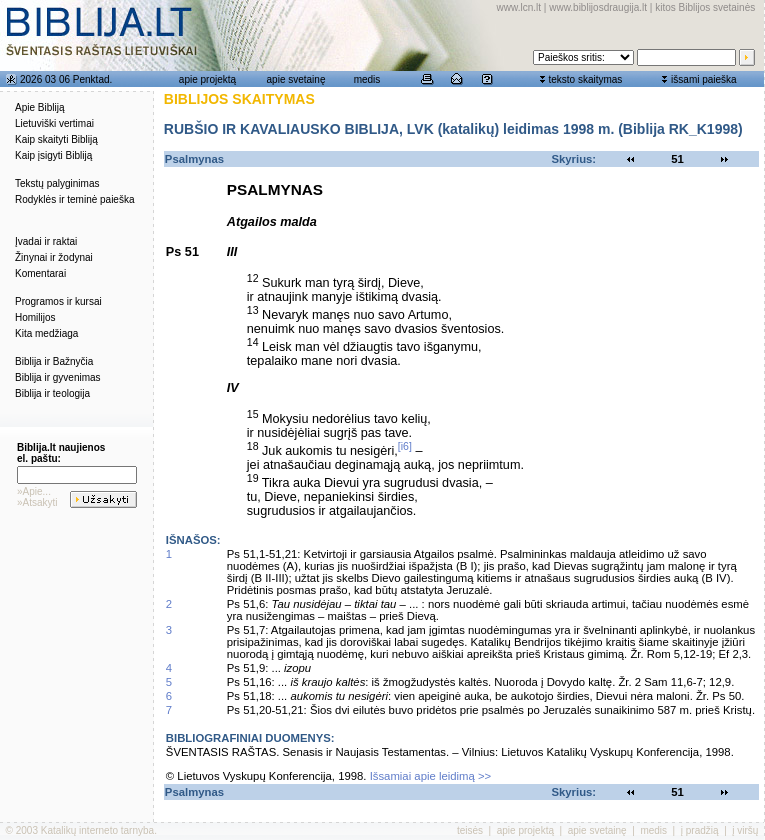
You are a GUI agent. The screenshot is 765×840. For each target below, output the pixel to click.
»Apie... (34, 491)
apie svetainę (296, 79)
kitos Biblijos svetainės (705, 7)
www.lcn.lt (519, 7)
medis (367, 79)
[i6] (405, 446)
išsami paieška (704, 79)
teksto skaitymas (585, 79)
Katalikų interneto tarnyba (97, 830)
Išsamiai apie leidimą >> (431, 776)
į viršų (745, 830)
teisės (470, 830)
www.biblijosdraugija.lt (598, 7)
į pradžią (700, 830)
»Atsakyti (37, 502)
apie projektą (207, 79)
